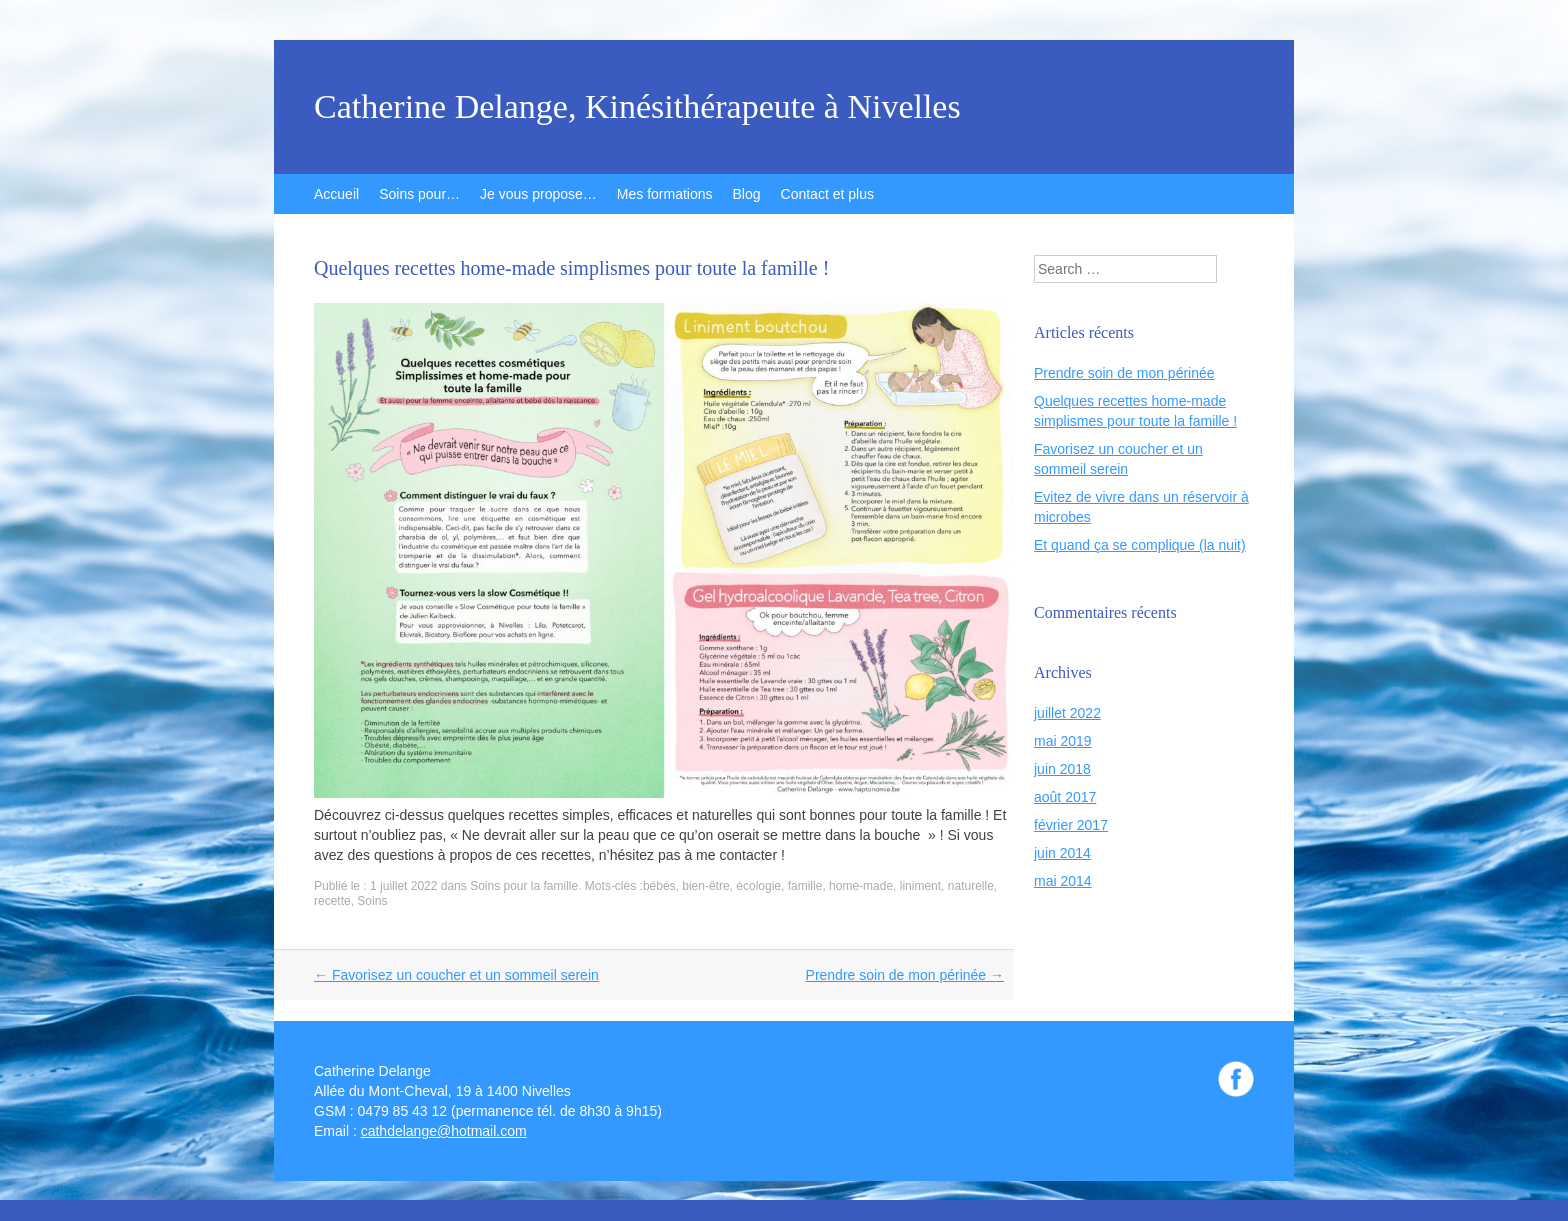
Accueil (336, 194)
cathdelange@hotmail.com (444, 1131)
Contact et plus (827, 194)
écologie (758, 886)
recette (332, 901)
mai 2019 (1063, 741)
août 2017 (1065, 797)
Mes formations (665, 194)
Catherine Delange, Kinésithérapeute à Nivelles (637, 107)
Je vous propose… (538, 194)
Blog (747, 194)
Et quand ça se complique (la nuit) (1140, 545)
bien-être (705, 886)
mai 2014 (1063, 881)
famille (805, 886)
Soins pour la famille (524, 886)
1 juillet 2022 (403, 886)
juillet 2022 (1067, 713)
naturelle (971, 886)
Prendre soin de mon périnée (905, 975)
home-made (861, 886)
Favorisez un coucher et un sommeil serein (456, 975)
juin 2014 (1062, 853)
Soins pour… (419, 194)
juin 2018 (1062, 769)
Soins (372, 901)
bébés (659, 886)
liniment (920, 886)
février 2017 (1071, 825)
